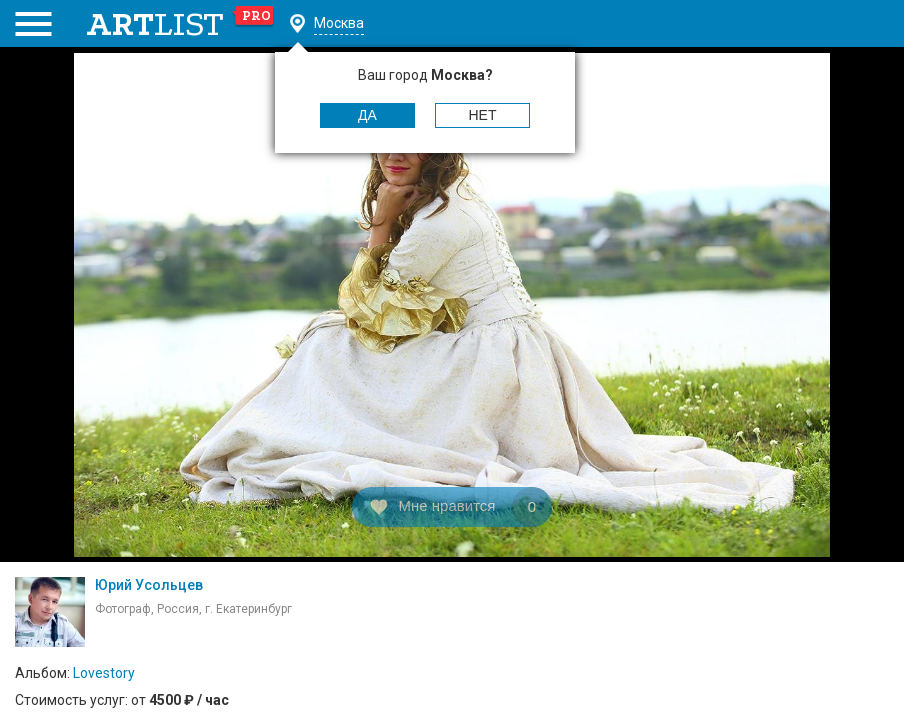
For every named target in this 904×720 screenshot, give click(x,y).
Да (367, 115)
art (180, 24)
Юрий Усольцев (149, 585)
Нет (483, 115)
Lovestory (104, 673)
